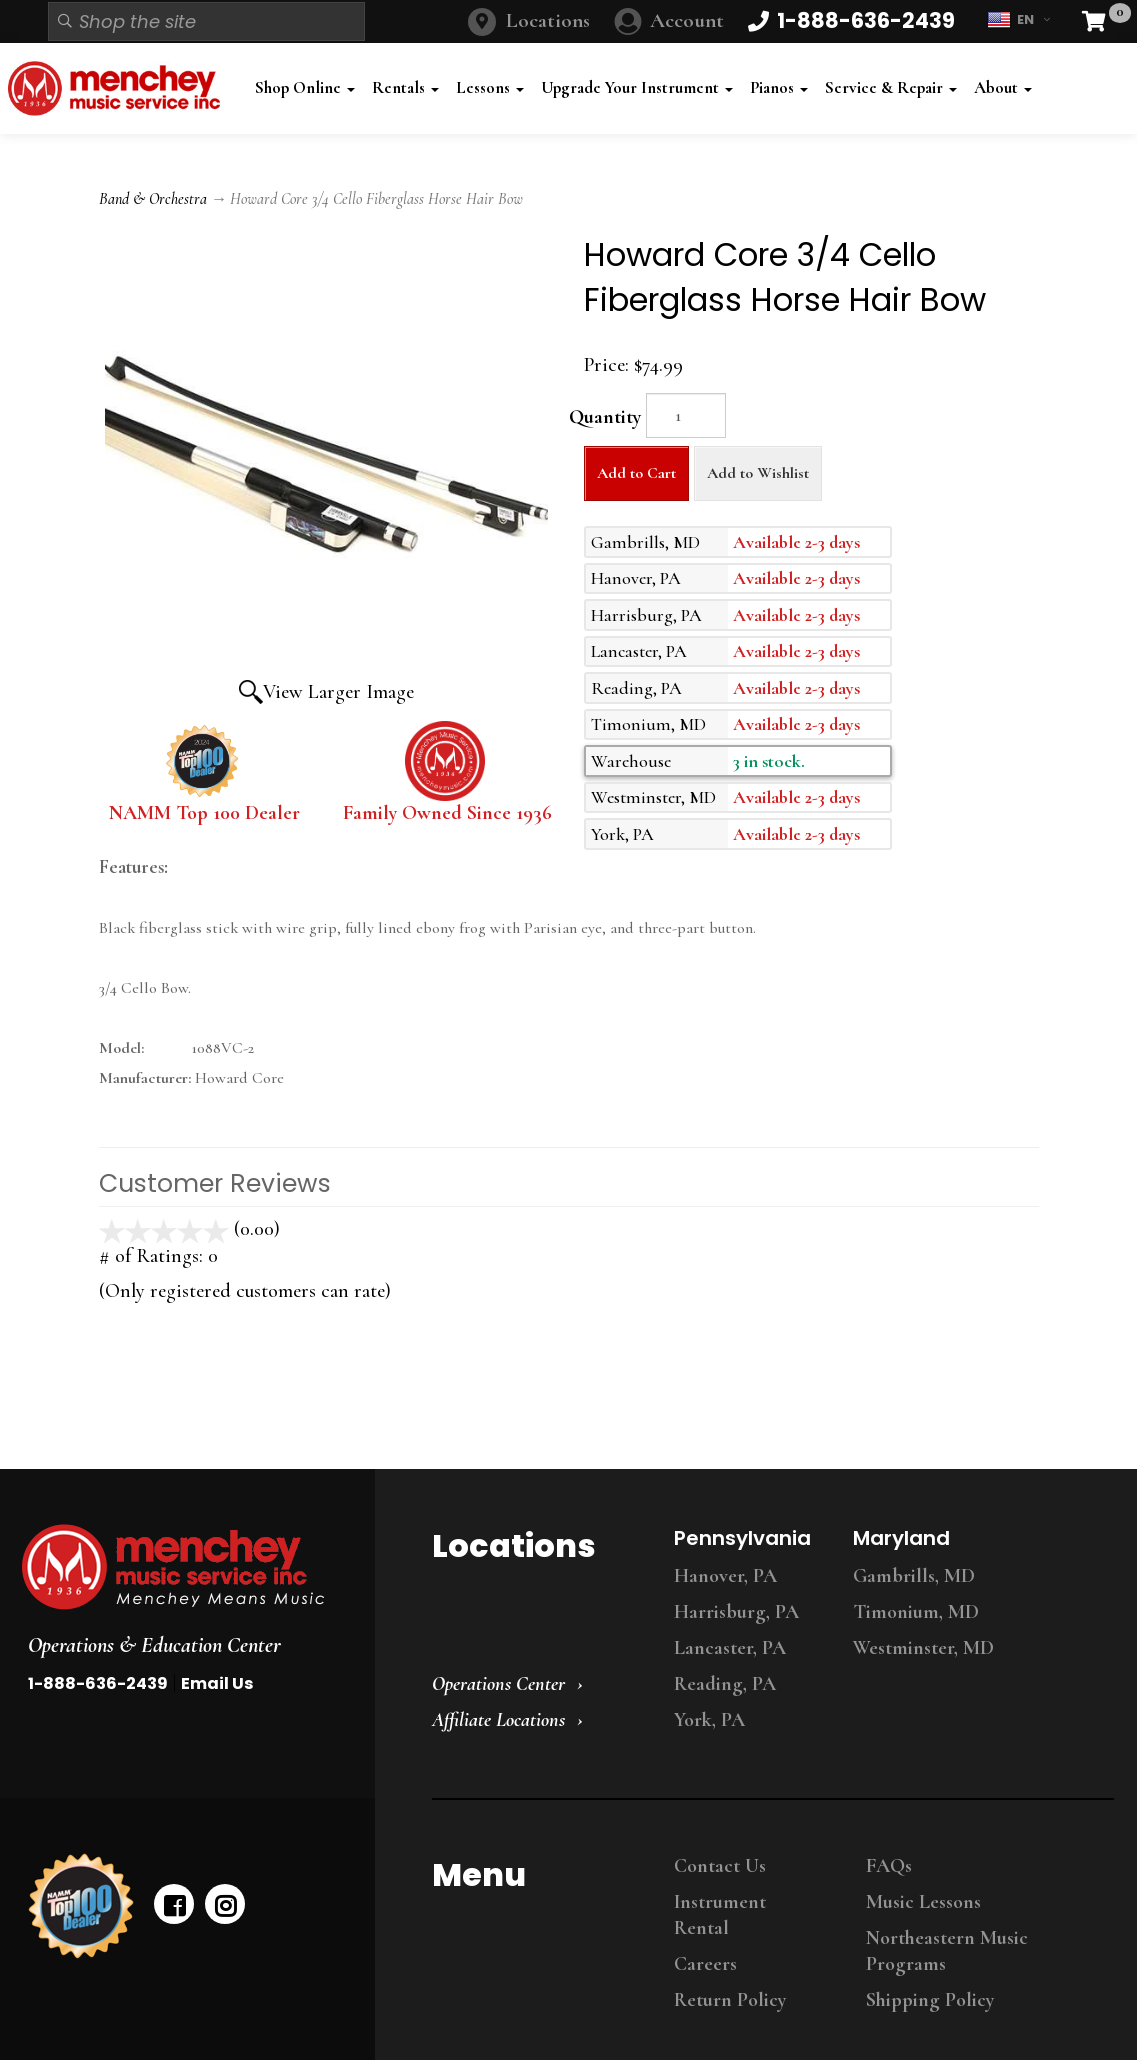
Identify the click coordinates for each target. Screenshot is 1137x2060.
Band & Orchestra (153, 199)
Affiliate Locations (498, 1720)
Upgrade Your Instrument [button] (637, 87)
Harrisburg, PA (736, 1612)
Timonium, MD (916, 1612)
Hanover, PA (725, 1576)
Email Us (217, 1683)
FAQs (889, 1866)
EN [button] (1018, 20)
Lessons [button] (490, 87)
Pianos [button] (779, 87)
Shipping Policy (930, 2000)
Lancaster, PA (730, 1648)
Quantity (605, 417)
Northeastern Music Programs (947, 1951)
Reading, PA (725, 1684)
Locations (548, 20)
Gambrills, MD (914, 1576)
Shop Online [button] (305, 87)
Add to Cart (636, 473)
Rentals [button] (405, 87)
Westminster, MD (923, 1648)
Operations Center (498, 1684)
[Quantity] (686, 415)
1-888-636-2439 (98, 1683)
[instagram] (225, 1904)
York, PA (709, 1720)
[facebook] (174, 1904)
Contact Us (720, 1866)
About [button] (1003, 87)
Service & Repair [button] (891, 87)
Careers (705, 1964)
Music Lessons (923, 1902)
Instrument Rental (720, 1915)
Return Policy (730, 2000)
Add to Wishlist (758, 473)
